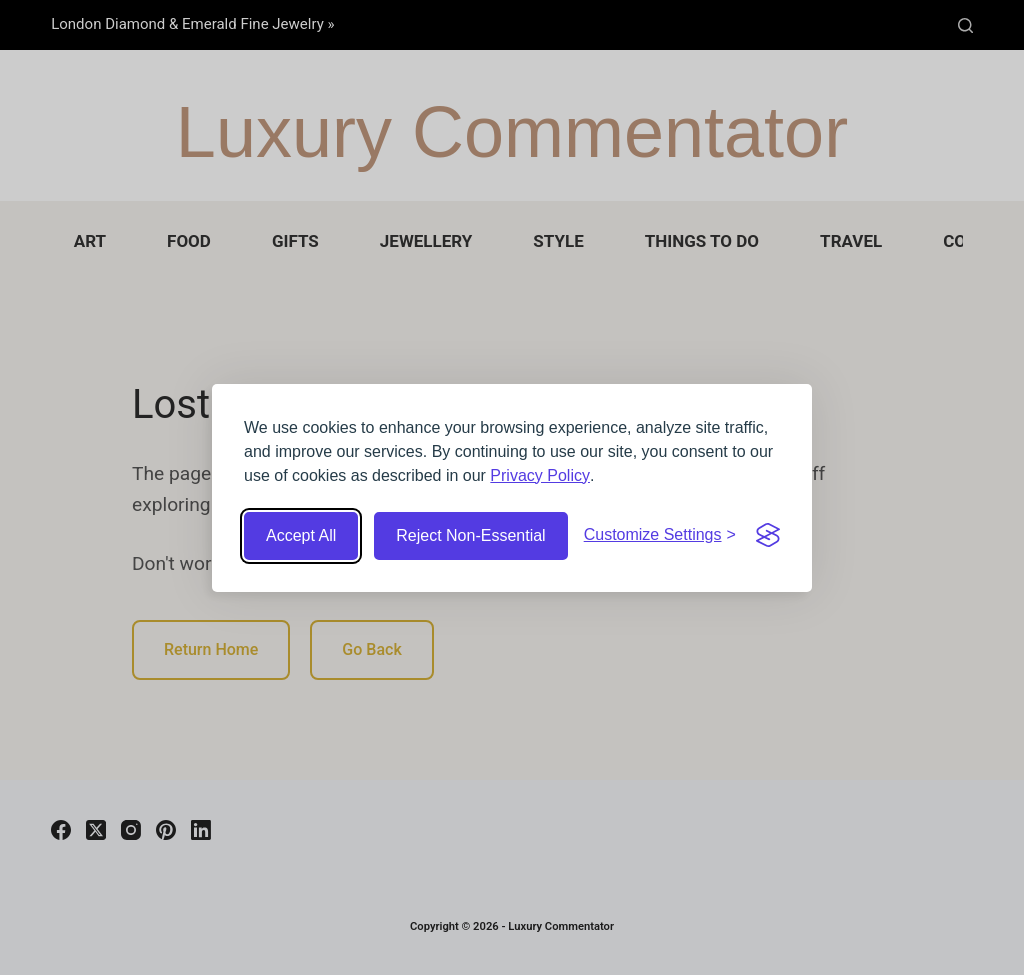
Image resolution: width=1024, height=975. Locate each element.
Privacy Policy (540, 475)
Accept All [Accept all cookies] (301, 535)
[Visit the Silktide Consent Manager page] (768, 535)
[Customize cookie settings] (660, 535)
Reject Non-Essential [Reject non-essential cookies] (470, 535)
